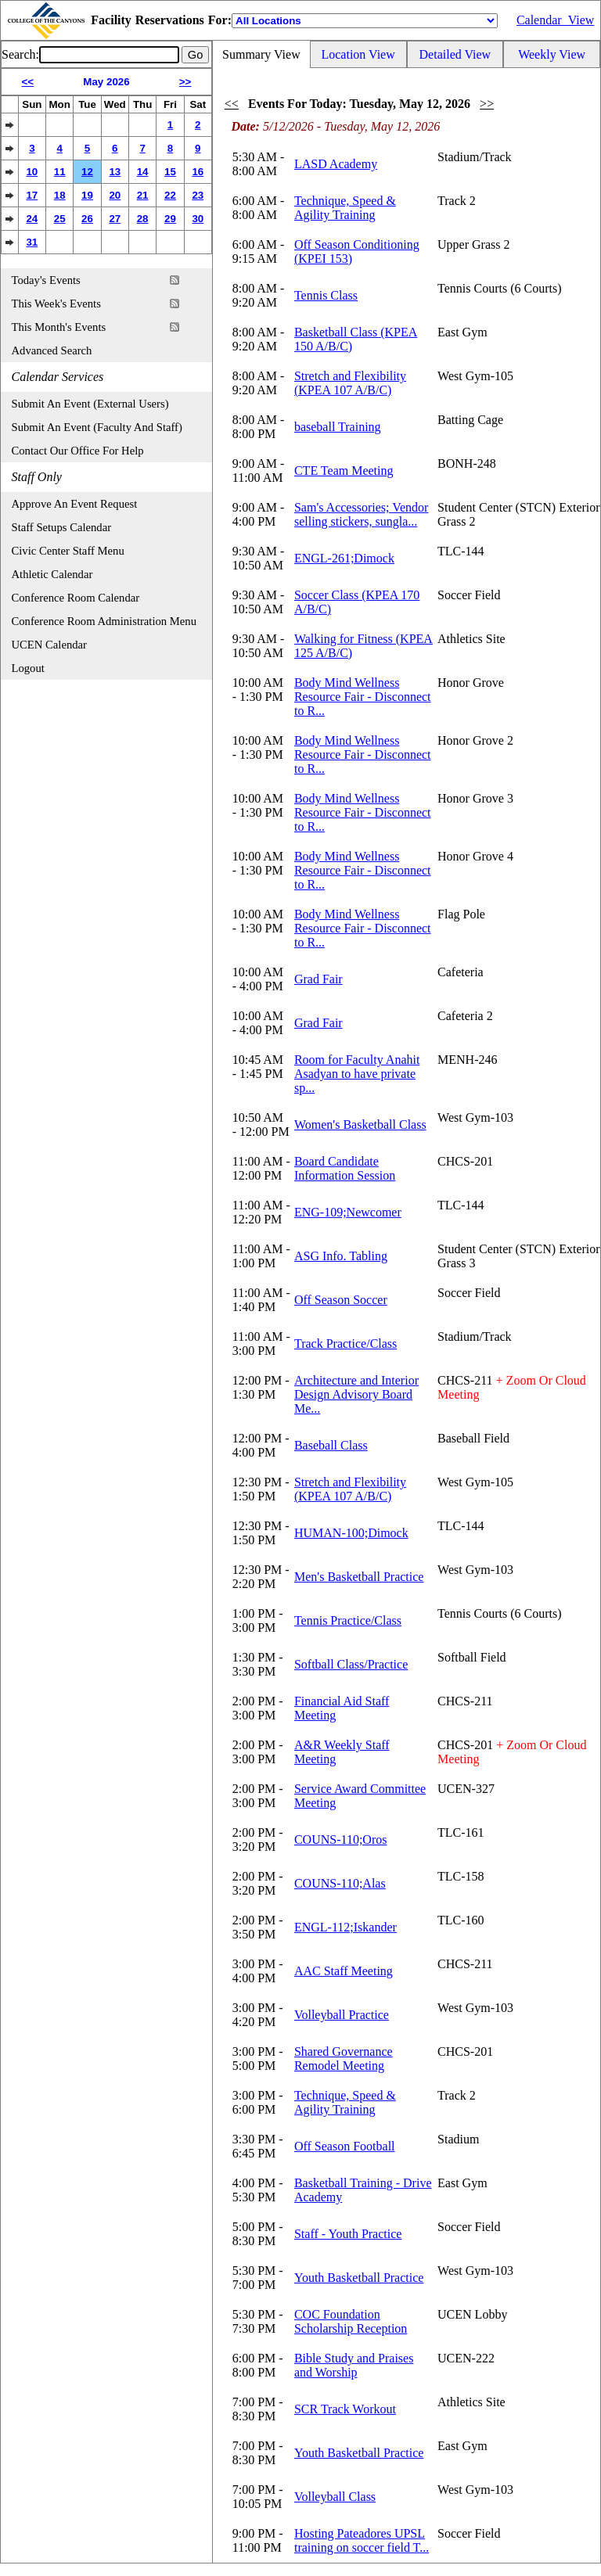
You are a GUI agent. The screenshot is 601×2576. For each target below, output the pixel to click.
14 (143, 172)
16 (197, 172)
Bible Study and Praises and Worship (353, 2365)
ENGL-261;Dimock (344, 558)
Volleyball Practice (341, 2014)
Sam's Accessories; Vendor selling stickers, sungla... (361, 514)
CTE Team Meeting (344, 470)
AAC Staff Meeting (343, 1971)
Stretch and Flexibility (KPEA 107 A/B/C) (350, 383)
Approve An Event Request (75, 504)
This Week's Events (56, 303)
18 (60, 195)
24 (32, 219)
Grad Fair (318, 979)
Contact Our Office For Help (78, 450)
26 (87, 219)
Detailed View (455, 54)
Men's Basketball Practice (359, 1576)
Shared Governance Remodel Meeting (343, 2058)
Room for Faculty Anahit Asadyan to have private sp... (356, 1073)
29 (170, 219)
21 (143, 195)
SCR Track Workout (345, 2409)
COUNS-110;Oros (340, 1839)
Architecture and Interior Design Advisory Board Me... (356, 1394)
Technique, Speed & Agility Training (345, 207)
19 (87, 195)
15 (170, 172)
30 (197, 219)
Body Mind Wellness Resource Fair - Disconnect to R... (362, 696)
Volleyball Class (335, 2496)
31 (32, 242)
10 (32, 172)
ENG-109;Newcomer (347, 1212)
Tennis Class (326, 295)
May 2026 (106, 82)
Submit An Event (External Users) (90, 403)
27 (115, 219)
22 (170, 195)
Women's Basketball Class (360, 1124)
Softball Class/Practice (351, 1664)
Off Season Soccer (340, 1299)
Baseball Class (331, 1445)
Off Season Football (344, 2146)
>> (185, 82)
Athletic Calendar (52, 574)
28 (143, 219)
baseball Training (337, 426)
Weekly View (551, 54)
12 (87, 172)
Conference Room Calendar (76, 597)
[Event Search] (109, 54)
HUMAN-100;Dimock (351, 1532)
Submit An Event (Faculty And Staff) (97, 427)
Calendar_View (555, 20)
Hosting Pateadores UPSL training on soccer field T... (361, 2540)
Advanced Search (52, 350)
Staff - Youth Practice (347, 2233)
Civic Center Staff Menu (68, 550)
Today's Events (46, 280)
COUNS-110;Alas (340, 1883)
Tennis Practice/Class (347, 1620)
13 (115, 172)
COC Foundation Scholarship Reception (350, 2321)
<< (28, 82)
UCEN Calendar (49, 644)
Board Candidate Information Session (344, 1168)
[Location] (365, 20)
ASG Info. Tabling (340, 1256)
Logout (28, 668)
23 (197, 195)
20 (115, 195)
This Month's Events (59, 327)
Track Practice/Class (345, 1343)
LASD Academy (335, 164)
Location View (357, 54)
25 (60, 219)
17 (32, 195)
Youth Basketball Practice (358, 2277)
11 (60, 172)
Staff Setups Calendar (62, 527)
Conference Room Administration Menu (104, 621)
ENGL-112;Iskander (345, 1927)
